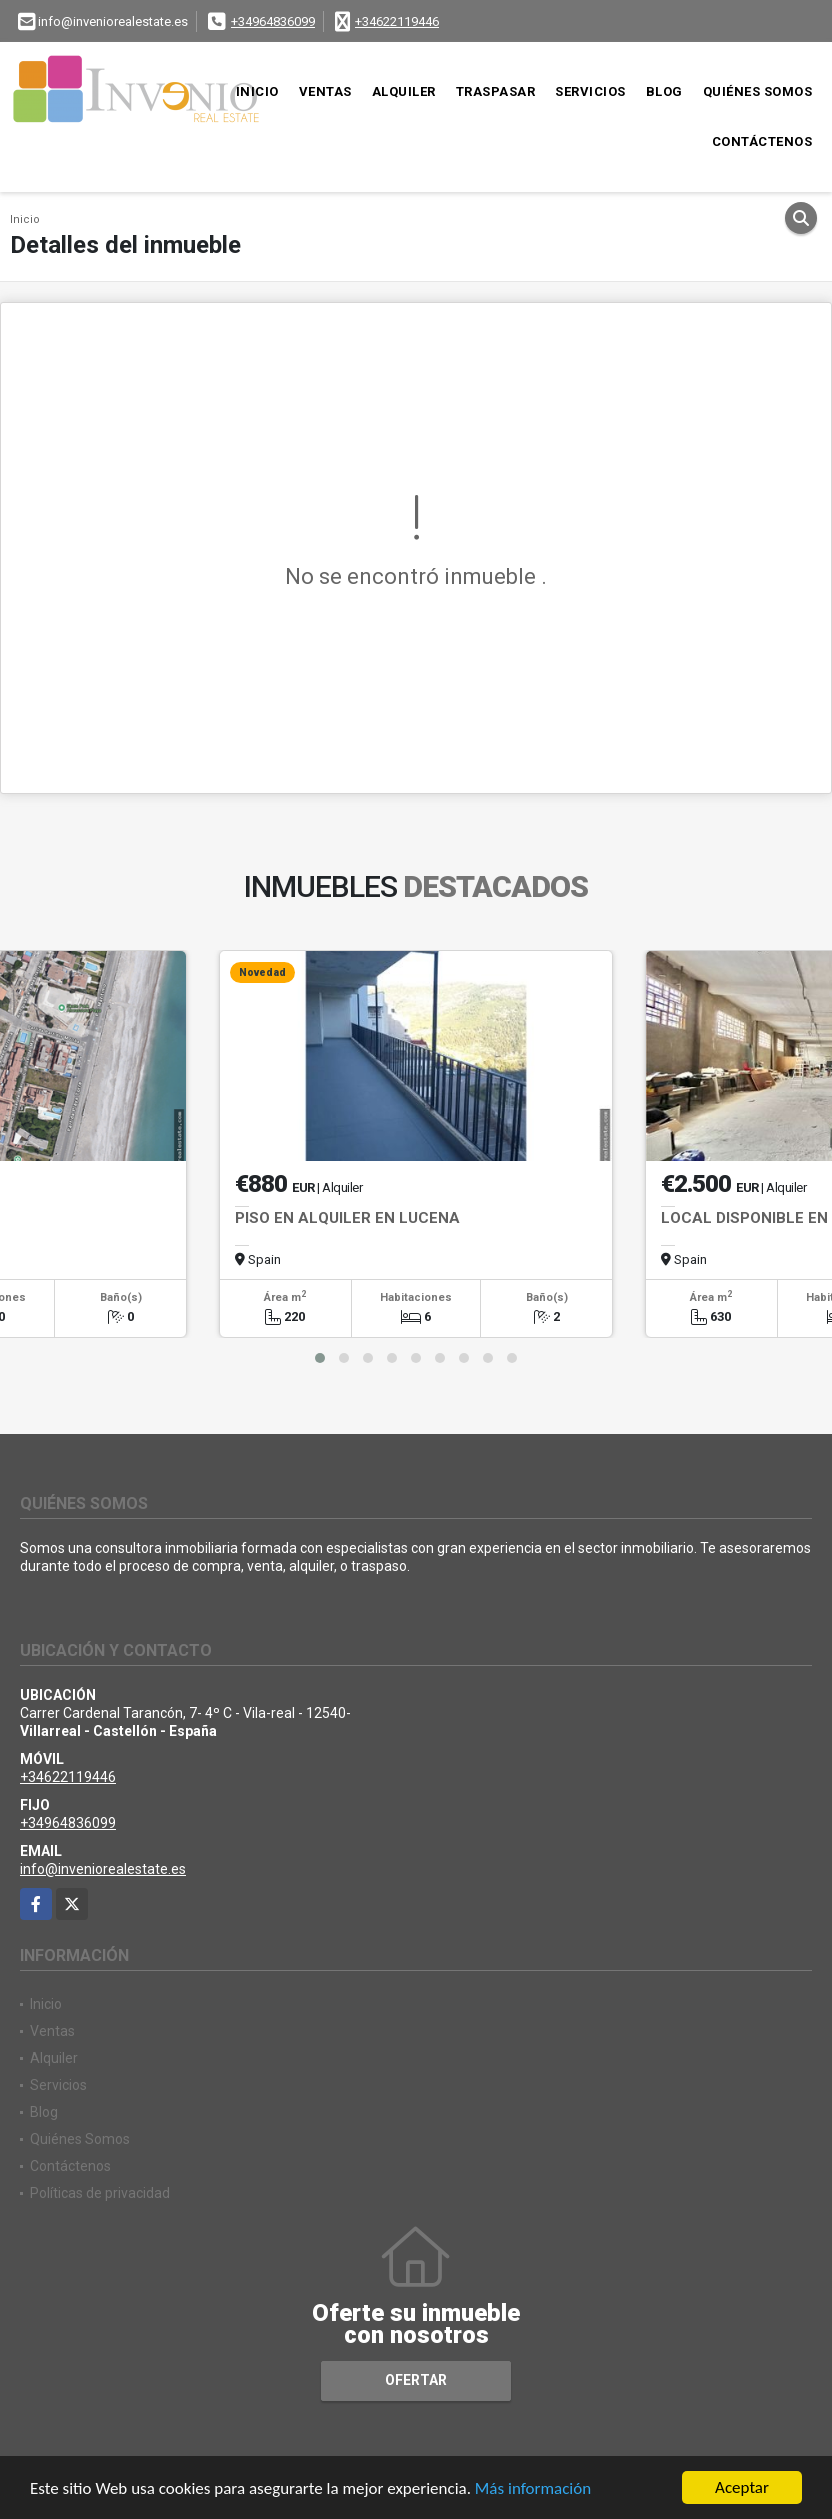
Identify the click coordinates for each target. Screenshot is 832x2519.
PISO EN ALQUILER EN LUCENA (347, 1218)
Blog (664, 91)
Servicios (590, 91)
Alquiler (404, 91)
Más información (533, 2489)
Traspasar (496, 91)
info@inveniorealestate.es (103, 1869)
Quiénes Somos (758, 91)
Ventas (325, 91)
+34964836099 (273, 21)
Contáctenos (762, 141)
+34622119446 (397, 21)
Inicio (257, 91)
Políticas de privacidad (100, 2193)
